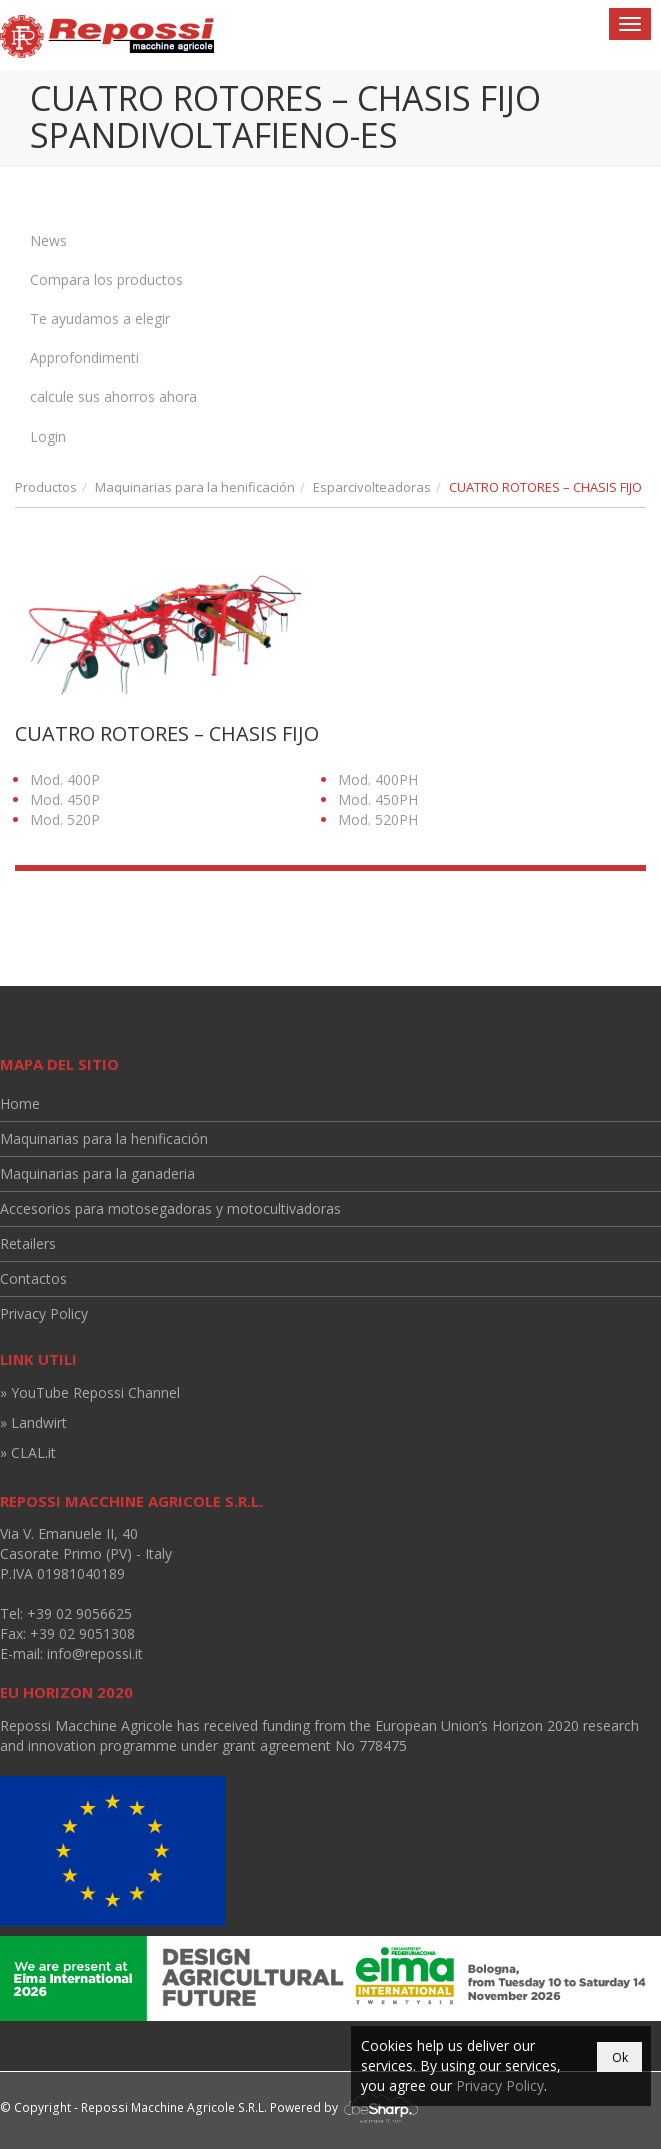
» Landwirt (33, 1422)
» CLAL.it (28, 1452)
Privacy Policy (44, 1313)
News (48, 240)
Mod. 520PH (378, 819)
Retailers (28, 1243)
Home (20, 1103)
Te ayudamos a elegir (100, 318)
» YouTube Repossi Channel (90, 1392)
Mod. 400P (65, 779)
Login (48, 436)
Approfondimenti (84, 357)
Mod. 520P (65, 819)
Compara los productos (106, 279)
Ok (620, 2057)
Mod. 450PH (378, 799)
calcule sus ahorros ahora (113, 396)
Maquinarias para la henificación (195, 487)
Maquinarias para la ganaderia (97, 1173)
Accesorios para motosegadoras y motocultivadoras (170, 1208)
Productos (46, 487)
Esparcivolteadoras (372, 487)
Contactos (33, 1278)
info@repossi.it (95, 1653)
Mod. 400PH (378, 779)
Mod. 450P (65, 799)
